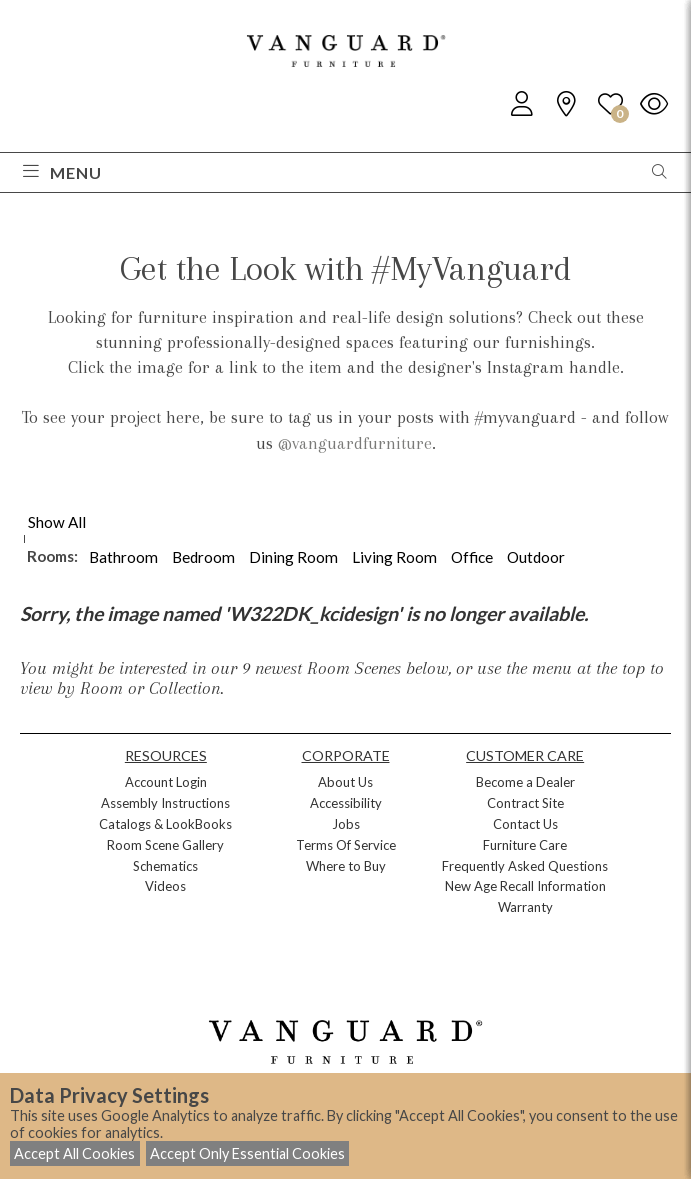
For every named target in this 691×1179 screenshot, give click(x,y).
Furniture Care (525, 845)
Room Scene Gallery (165, 845)
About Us (345, 782)
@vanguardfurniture (355, 443)
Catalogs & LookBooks (165, 824)
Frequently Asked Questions (525, 866)
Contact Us (525, 824)
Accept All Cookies (74, 1153)
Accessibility (346, 803)
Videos (165, 886)
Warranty (525, 907)
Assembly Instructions (165, 803)
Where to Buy (346, 866)
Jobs (346, 824)
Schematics (165, 866)
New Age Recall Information (525, 886)
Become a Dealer (525, 782)
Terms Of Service (346, 845)
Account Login (166, 782)
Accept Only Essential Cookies (247, 1153)
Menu (62, 172)
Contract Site (525, 803)
